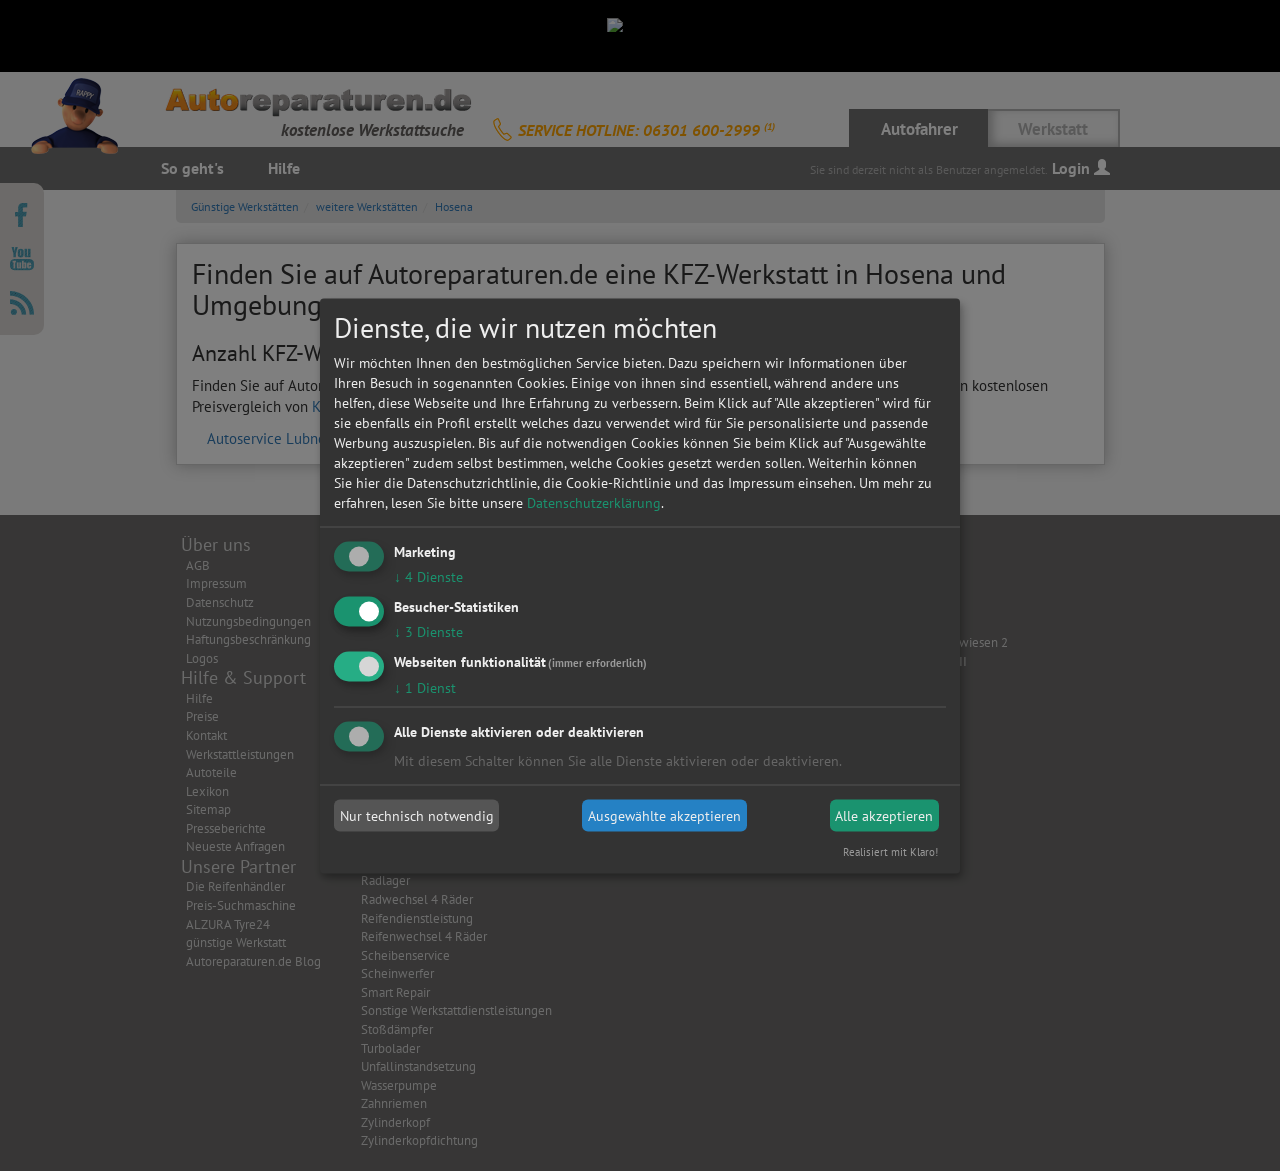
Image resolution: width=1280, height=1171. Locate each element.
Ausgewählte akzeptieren (664, 816)
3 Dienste (428, 631)
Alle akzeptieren (884, 816)
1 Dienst (425, 687)
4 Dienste (428, 577)
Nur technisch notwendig (417, 816)
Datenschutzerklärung (594, 503)
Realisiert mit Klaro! (890, 851)
